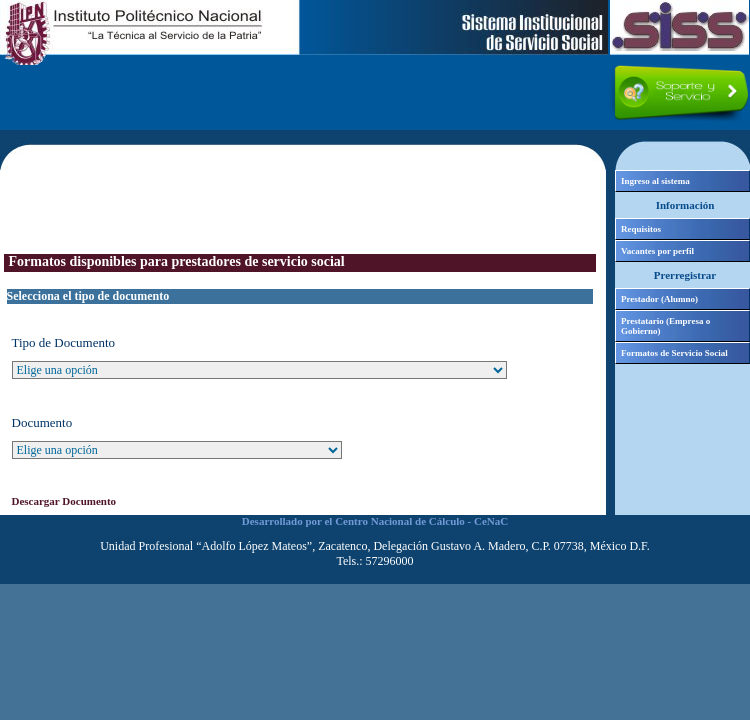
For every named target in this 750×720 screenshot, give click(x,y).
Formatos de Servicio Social (674, 353)
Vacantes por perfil (657, 251)
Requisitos (641, 229)
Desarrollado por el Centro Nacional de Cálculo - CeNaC (375, 521)
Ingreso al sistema (655, 181)
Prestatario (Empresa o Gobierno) (665, 326)
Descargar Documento (64, 501)
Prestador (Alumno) (659, 299)
